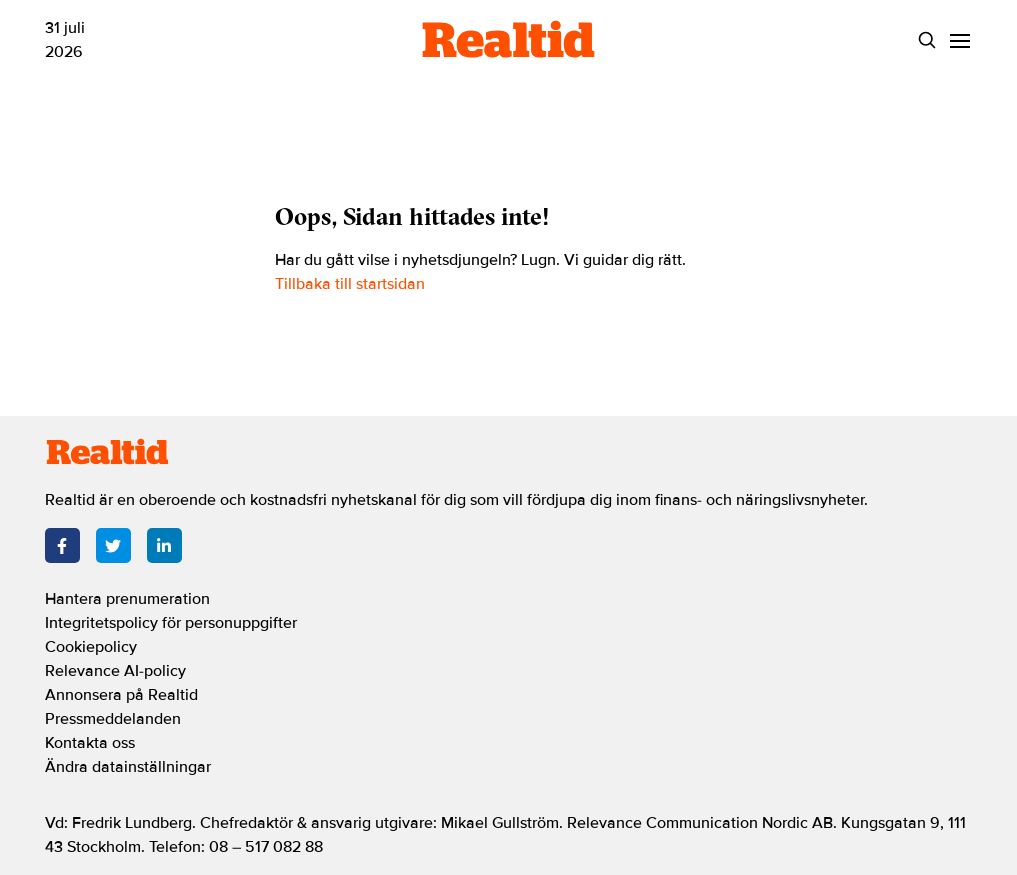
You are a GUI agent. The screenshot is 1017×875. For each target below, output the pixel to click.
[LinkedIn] (164, 545)
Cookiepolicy (91, 647)
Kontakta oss (90, 743)
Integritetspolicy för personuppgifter (171, 623)
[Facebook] (62, 545)
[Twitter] (113, 545)
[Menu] (960, 40)
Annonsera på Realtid (121, 695)
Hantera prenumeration (127, 599)
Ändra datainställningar (128, 767)
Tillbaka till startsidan (350, 284)
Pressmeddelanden (113, 719)
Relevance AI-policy (115, 671)
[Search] (927, 40)
